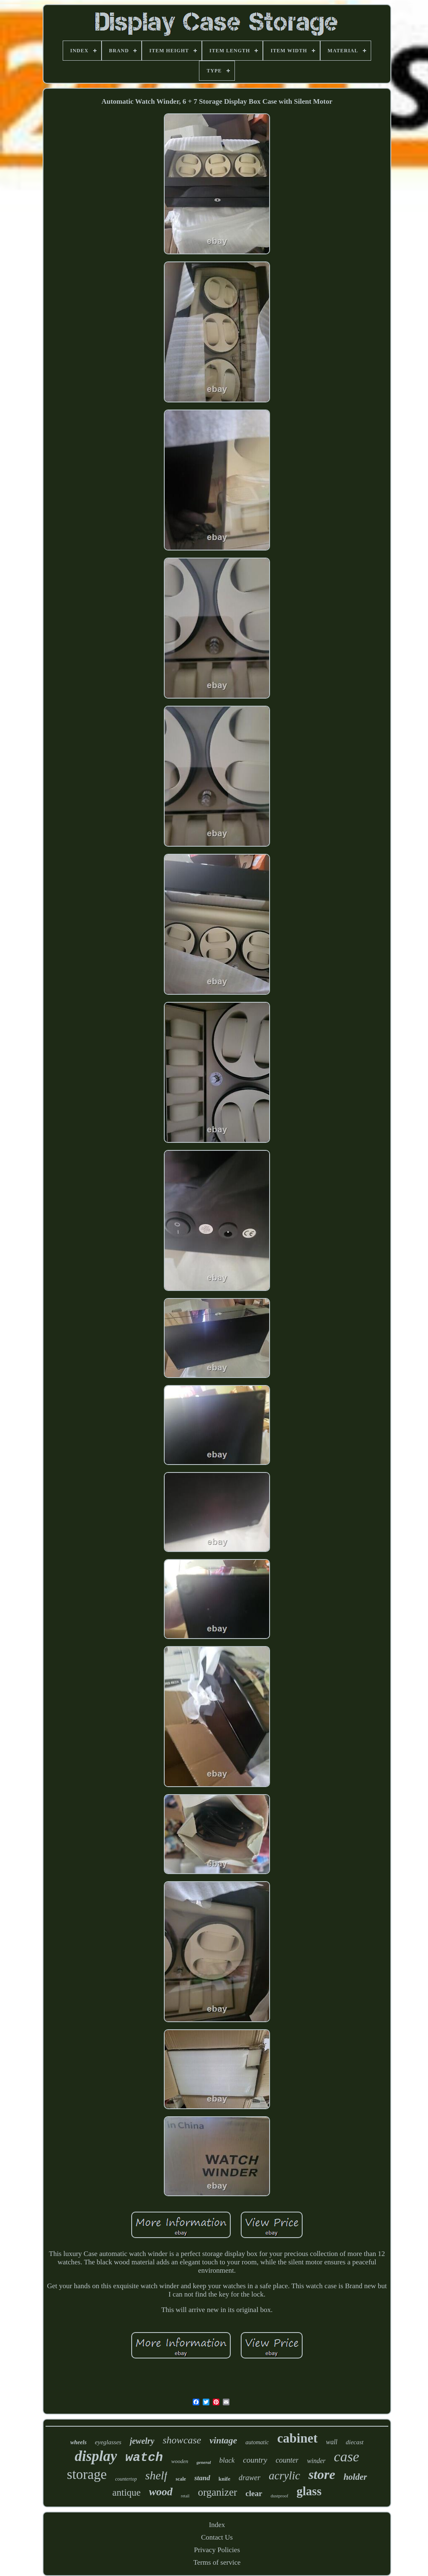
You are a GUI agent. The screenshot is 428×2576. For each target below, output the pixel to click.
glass (309, 2491)
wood (160, 2492)
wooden (179, 2461)
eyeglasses (108, 2442)
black (227, 2460)
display (96, 2456)
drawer (249, 2478)
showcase (182, 2440)
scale (181, 2479)
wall (332, 2441)
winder (316, 2460)
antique (126, 2492)
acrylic (284, 2475)
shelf (156, 2475)
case (346, 2456)
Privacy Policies (217, 2550)
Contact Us (217, 2537)
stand (202, 2478)
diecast (355, 2442)
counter (286, 2460)
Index (217, 2525)
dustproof (279, 2495)
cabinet (297, 2438)
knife (224, 2479)
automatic (257, 2442)
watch (144, 2458)
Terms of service (216, 2562)
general (203, 2462)
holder (355, 2477)
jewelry (142, 2440)
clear (253, 2493)
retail (185, 2496)
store (321, 2474)
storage (87, 2474)
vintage (223, 2440)
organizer (217, 2492)
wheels (78, 2442)
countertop (126, 2479)
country (255, 2460)
